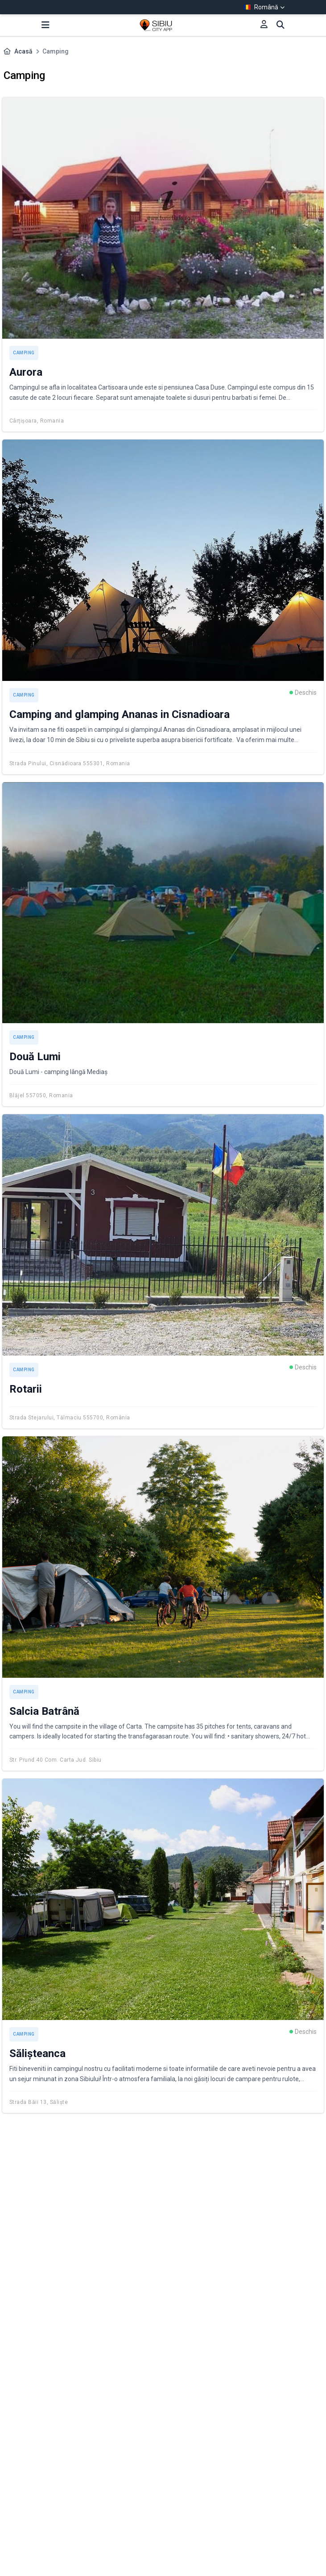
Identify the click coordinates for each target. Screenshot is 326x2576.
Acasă (23, 51)
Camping (24, 352)
